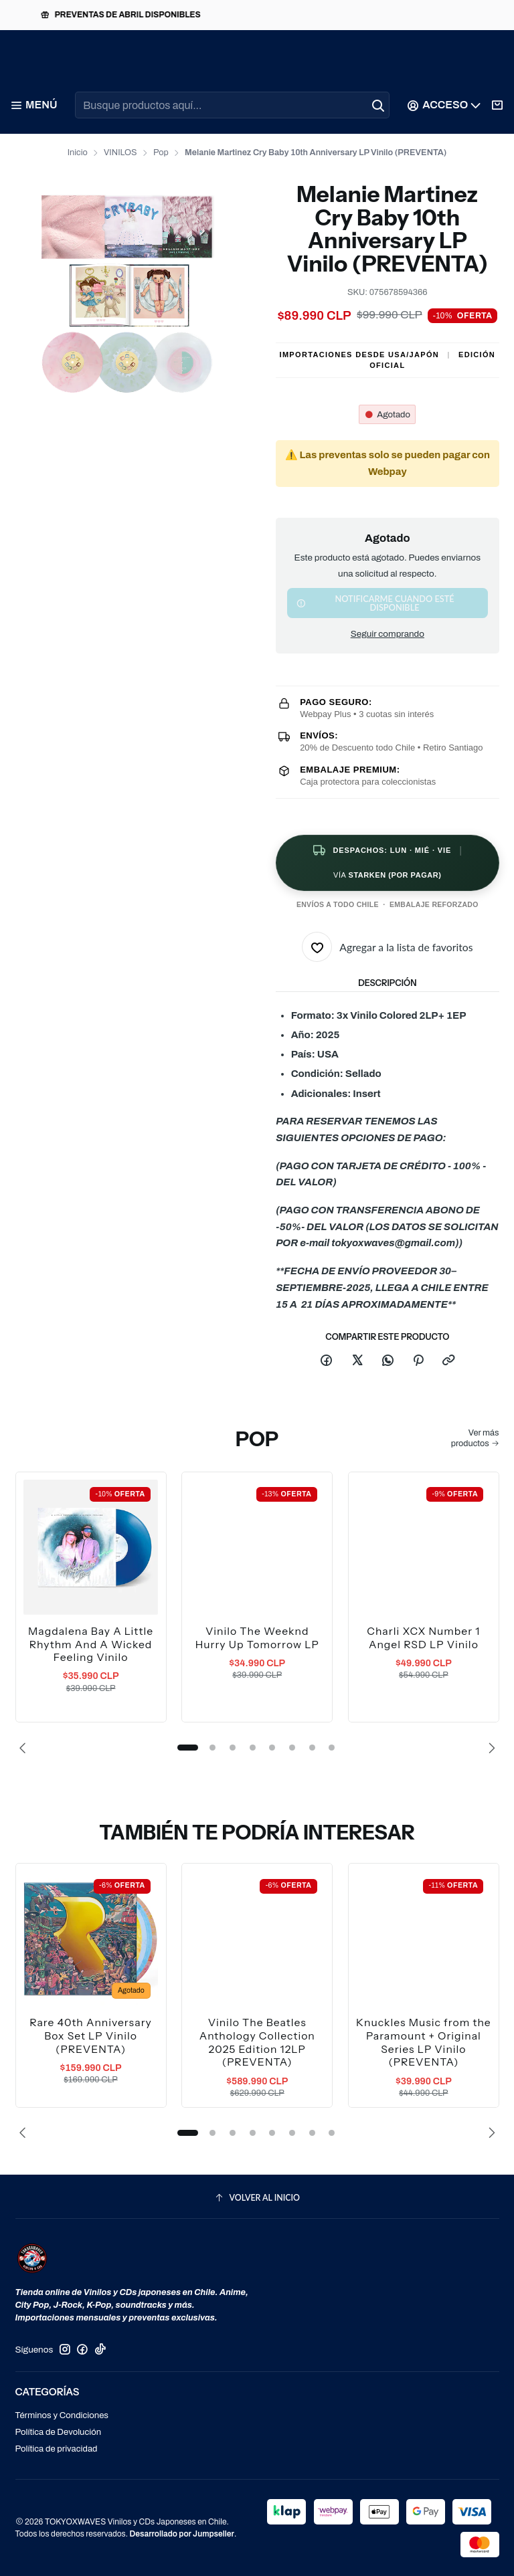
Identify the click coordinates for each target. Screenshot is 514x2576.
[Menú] (33, 105)
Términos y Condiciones (62, 2415)
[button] (187, 1748)
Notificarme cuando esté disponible (375, 603)
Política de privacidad (56, 2449)
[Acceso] (445, 105)
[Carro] (498, 105)
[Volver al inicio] (257, 2198)
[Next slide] (489, 1748)
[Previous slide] (25, 1748)
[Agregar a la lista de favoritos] (387, 947)
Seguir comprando (387, 634)
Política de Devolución (58, 2432)
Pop (161, 152)
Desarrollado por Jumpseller (182, 2534)
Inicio (78, 152)
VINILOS (120, 152)
